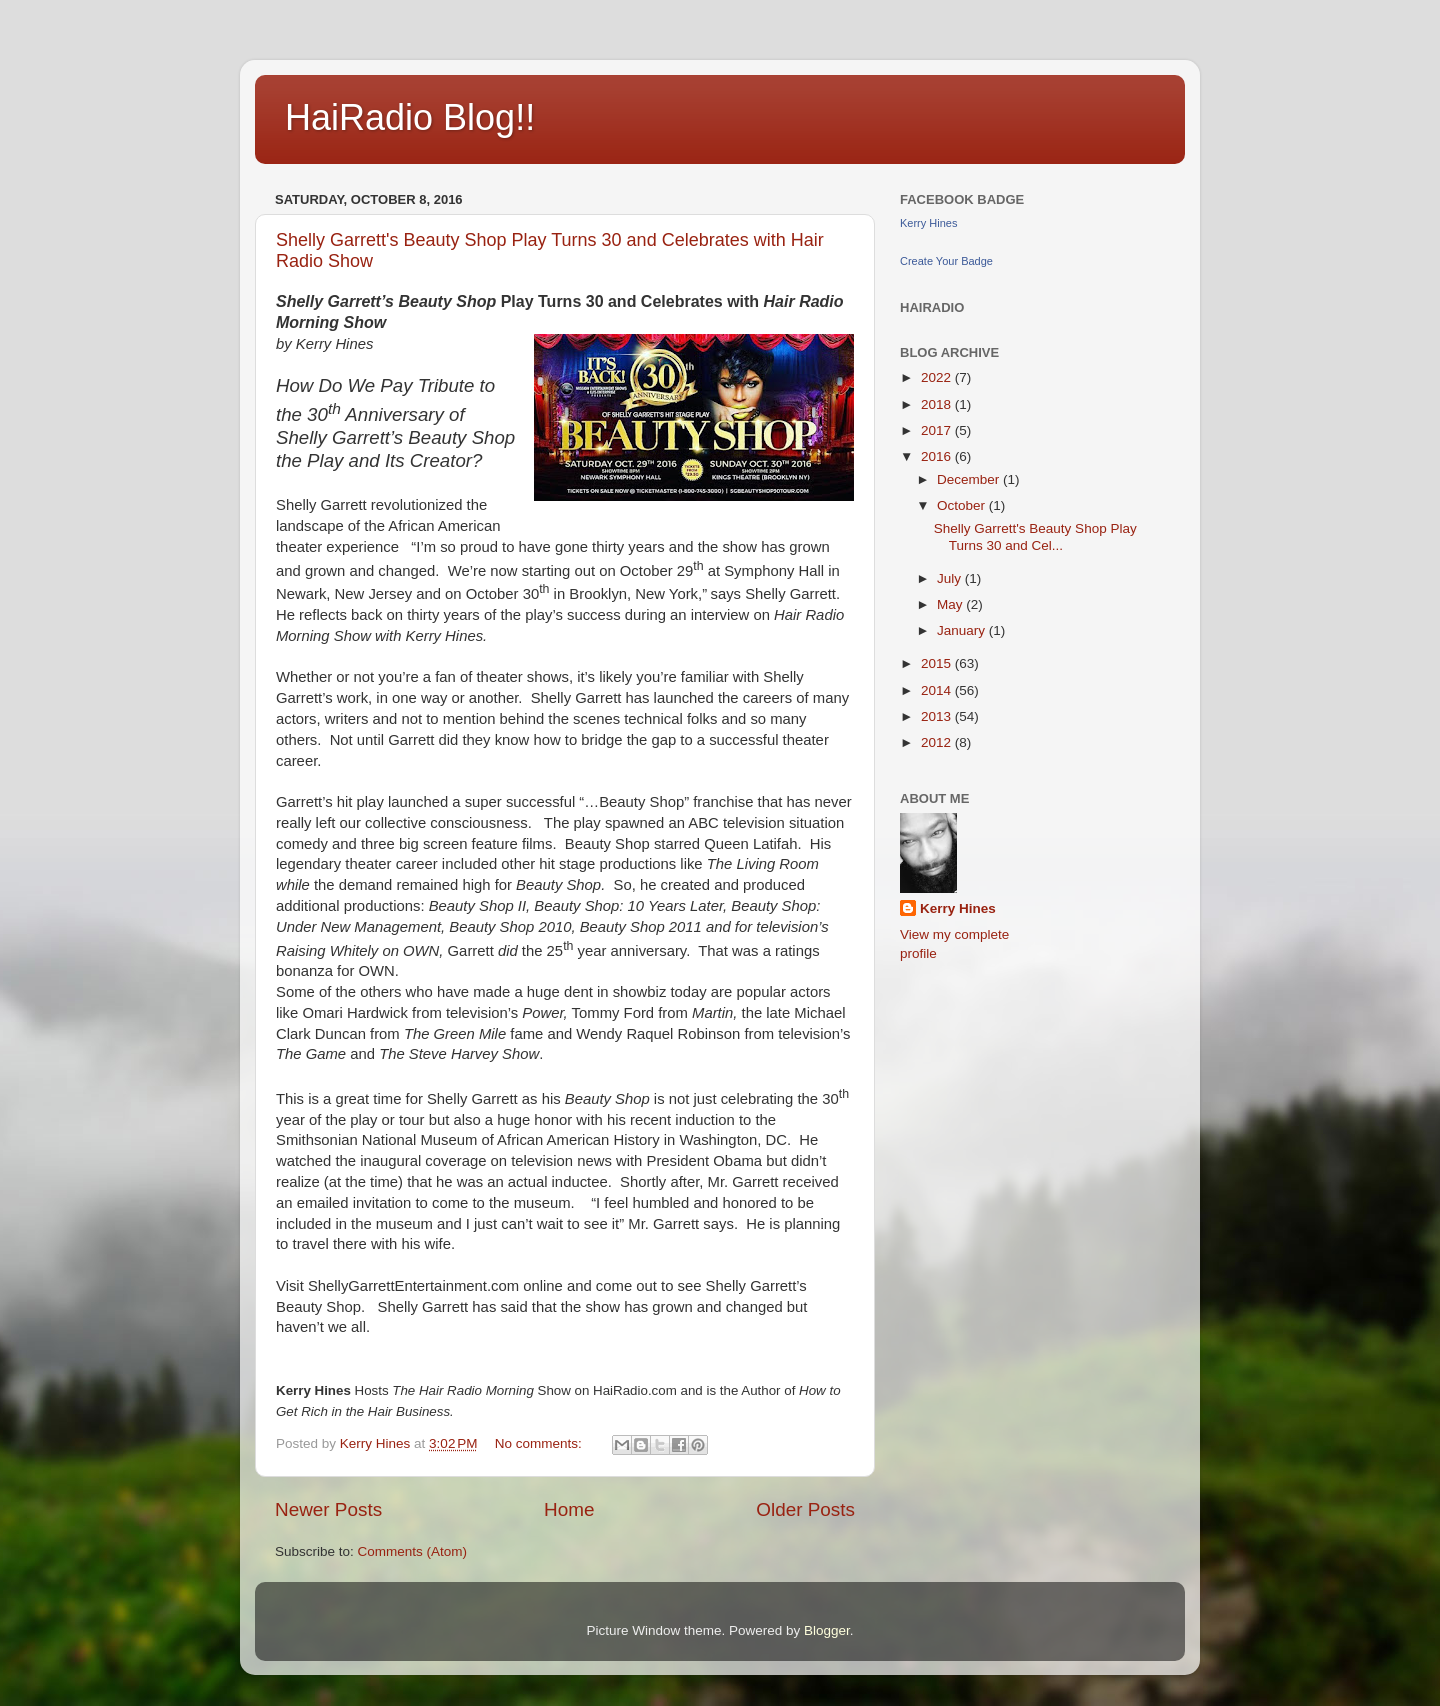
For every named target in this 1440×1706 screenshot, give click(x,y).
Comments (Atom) (413, 1551)
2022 (938, 377)
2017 (938, 430)
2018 (938, 404)
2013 (938, 716)
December (970, 479)
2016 (938, 456)
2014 (938, 690)
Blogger (827, 1630)
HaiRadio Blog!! (410, 117)
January (963, 630)
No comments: (540, 1443)
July (951, 578)
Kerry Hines (928, 223)
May (951, 604)
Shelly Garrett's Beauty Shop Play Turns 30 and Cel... (1035, 536)
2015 (938, 663)
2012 (938, 742)
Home (569, 1509)
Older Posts (805, 1509)
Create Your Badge (946, 261)
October (963, 505)
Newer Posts (328, 1509)
